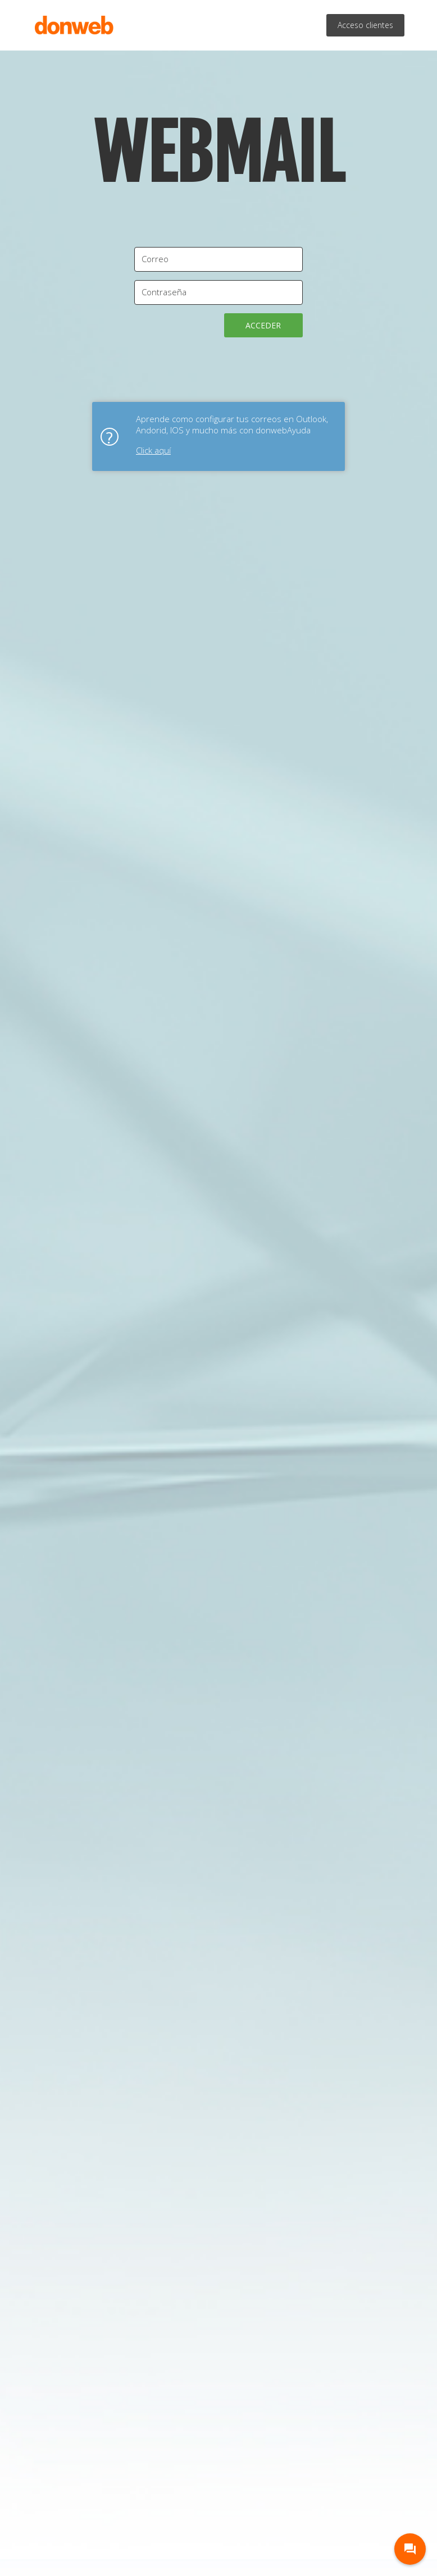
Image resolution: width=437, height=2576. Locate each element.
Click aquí (153, 450)
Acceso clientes (365, 25)
